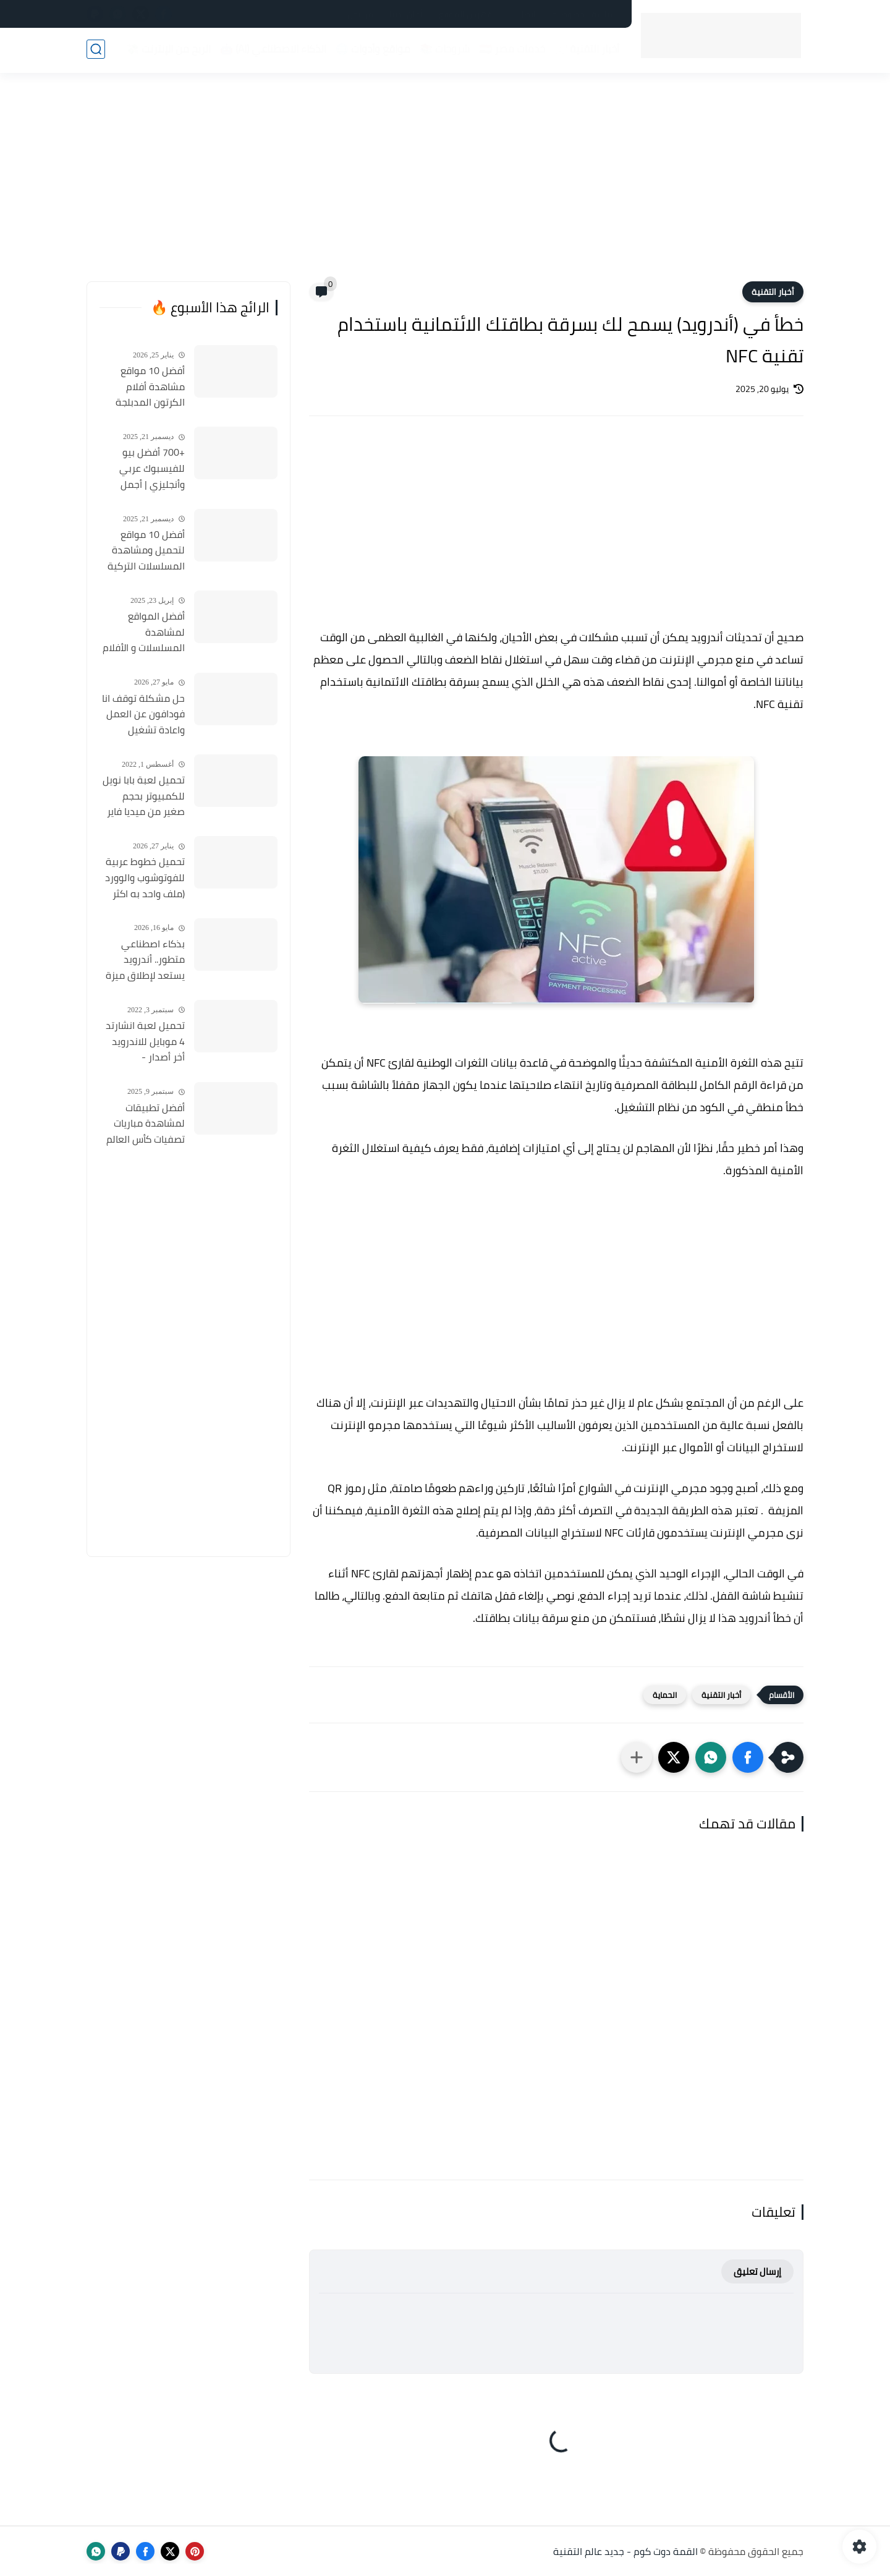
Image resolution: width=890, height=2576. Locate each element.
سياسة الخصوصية (584, 14)
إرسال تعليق (757, 2271)
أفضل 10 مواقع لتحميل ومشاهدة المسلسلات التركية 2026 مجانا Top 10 (146, 551)
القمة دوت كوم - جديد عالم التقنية (625, 2551)
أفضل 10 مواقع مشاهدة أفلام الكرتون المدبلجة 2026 (150, 387)
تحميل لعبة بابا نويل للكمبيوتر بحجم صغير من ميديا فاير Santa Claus (144, 796)
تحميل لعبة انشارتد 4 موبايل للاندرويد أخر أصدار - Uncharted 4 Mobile (144, 1042)
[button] (747, 1757)
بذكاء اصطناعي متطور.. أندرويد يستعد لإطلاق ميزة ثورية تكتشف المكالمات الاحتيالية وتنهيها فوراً (144, 960)
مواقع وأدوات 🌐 (371, 50)
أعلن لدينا (406, 14)
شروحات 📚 (443, 50)
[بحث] (96, 50)
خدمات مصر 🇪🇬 (511, 50)
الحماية (665, 1694)
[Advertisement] (445, 185)
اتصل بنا (522, 14)
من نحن (360, 14)
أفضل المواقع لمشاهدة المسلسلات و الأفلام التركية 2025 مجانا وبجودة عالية (144, 632)
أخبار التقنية (773, 292)
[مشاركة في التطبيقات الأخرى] (636, 1757)
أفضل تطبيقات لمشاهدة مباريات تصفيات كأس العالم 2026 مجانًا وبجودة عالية (145, 1124)
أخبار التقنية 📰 (585, 50)
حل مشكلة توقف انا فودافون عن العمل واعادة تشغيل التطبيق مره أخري (143, 715)
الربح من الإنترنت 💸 (167, 50)
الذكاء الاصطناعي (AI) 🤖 (272, 50)
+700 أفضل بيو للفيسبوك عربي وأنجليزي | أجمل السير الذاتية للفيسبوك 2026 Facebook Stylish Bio (142, 469)
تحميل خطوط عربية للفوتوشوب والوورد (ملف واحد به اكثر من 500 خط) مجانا (145, 878)
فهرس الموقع (465, 14)
